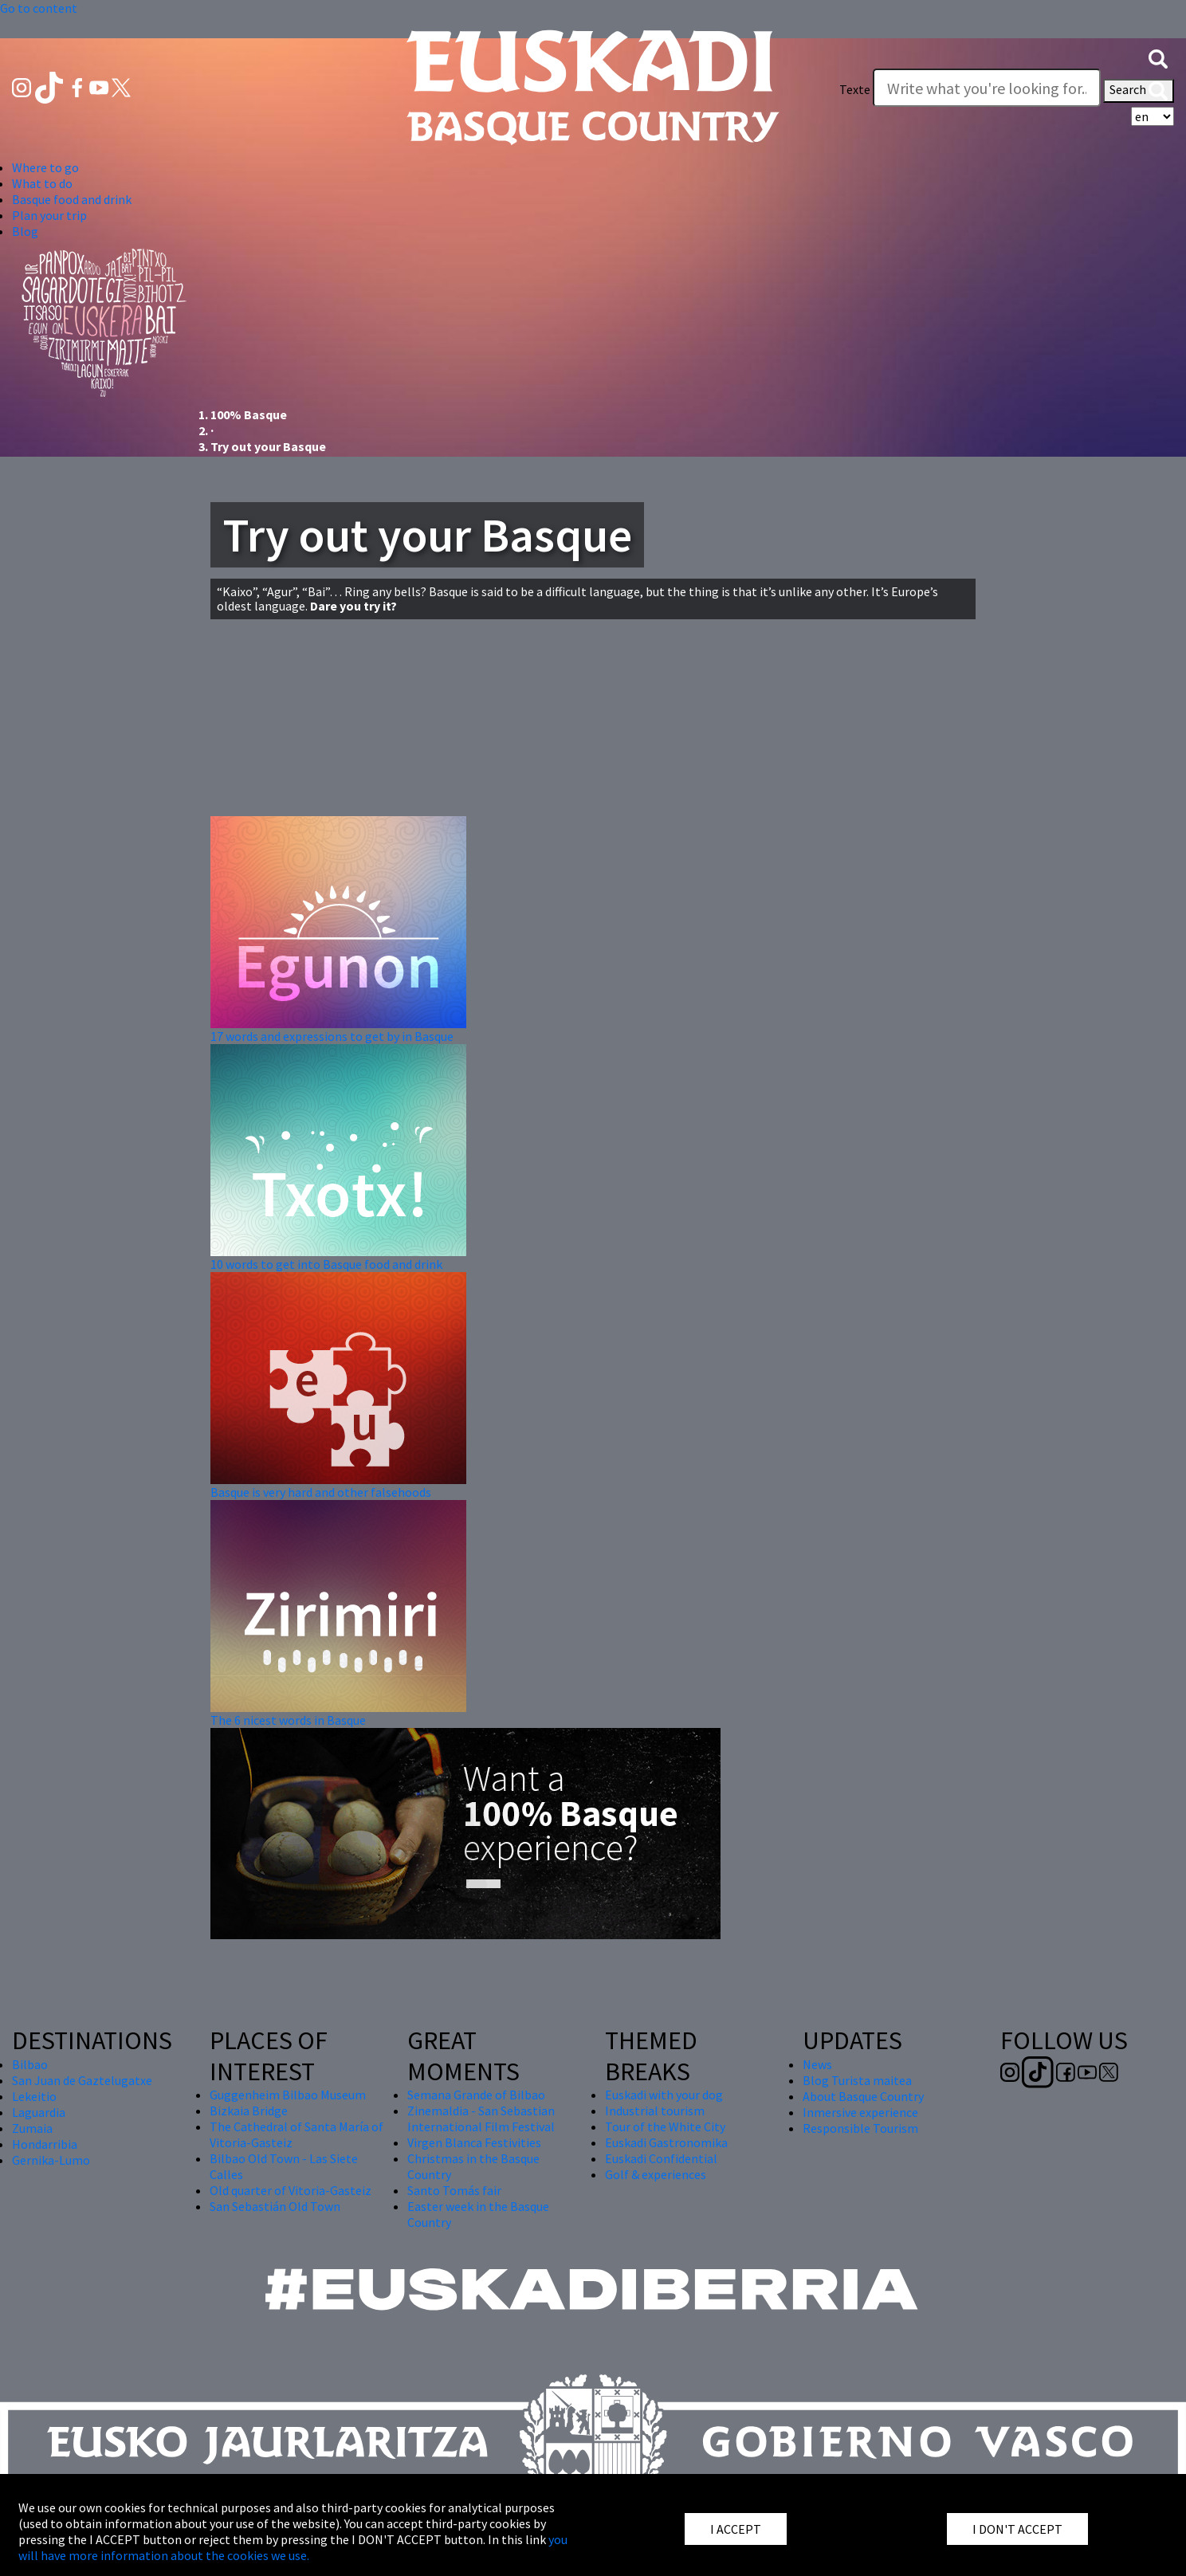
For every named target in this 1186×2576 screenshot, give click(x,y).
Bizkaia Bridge (249, 2111)
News (817, 2064)
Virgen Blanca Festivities (474, 2142)
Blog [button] (25, 231)
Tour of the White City (665, 2126)
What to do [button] (42, 183)
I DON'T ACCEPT (1017, 2529)
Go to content (38, 8)
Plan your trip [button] (49, 215)
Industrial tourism (655, 2111)
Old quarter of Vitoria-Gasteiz (290, 2190)
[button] (1158, 57)
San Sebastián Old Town (275, 2206)
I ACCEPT (735, 2529)
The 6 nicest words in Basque (288, 1720)
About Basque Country (863, 2096)
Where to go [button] (45, 167)
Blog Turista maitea (857, 2080)
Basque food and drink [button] (72, 199)
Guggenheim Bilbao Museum (288, 2095)
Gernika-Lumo (51, 2160)
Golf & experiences (655, 2174)
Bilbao (30, 2064)
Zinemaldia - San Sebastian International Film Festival (481, 2118)
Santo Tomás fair (454, 2190)
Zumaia (32, 2128)
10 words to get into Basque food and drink (326, 1264)
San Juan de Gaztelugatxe (82, 2080)
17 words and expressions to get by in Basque (332, 1036)
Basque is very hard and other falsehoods (320, 1492)
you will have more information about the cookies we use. (292, 2547)
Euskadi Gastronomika (666, 2142)
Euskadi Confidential (661, 2158)
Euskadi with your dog (664, 2095)
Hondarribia (44, 2144)
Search (1138, 90)
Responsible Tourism (860, 2128)
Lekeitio (34, 2096)
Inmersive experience (860, 2112)
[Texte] (987, 88)
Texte (854, 89)
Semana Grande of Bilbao (476, 2095)
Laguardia (38, 2112)
